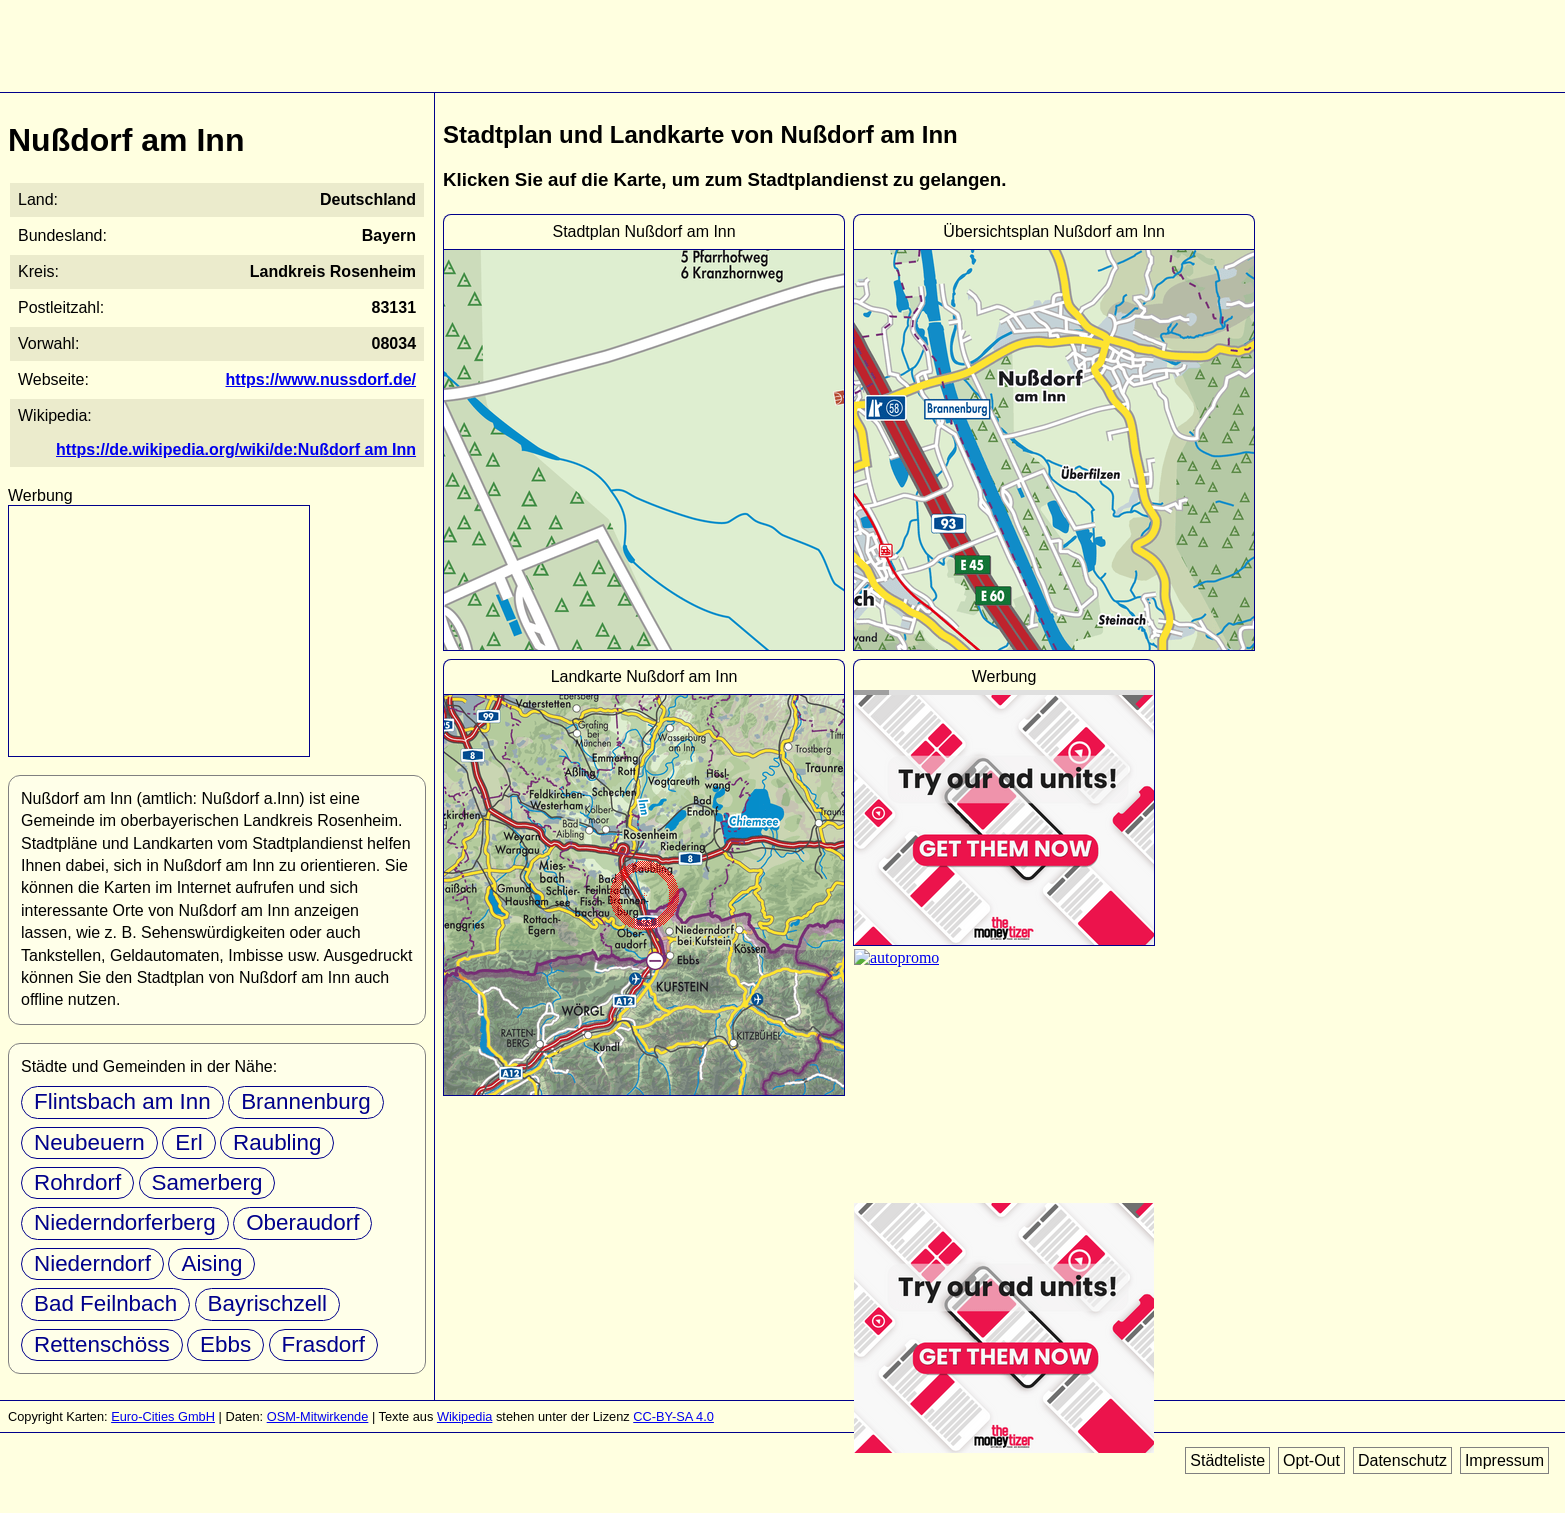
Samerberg (207, 1182)
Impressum (1504, 1460)
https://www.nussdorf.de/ (321, 379)
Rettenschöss (102, 1344)
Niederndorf (92, 1263)
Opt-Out (1311, 1460)
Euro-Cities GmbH (163, 1416)
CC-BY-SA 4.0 (673, 1416)
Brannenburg (305, 1101)
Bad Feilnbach (105, 1303)
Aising (211, 1263)
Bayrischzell (267, 1303)
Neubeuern (89, 1142)
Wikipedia (464, 1416)
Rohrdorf (77, 1182)
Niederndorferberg (125, 1222)
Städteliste (1227, 1460)
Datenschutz (1402, 1460)
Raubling (277, 1142)
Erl (188, 1142)
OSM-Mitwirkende (318, 1416)
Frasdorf (323, 1344)
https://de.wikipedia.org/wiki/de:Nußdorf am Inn (236, 449)
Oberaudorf (302, 1222)
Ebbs (225, 1344)
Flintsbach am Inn (122, 1101)
